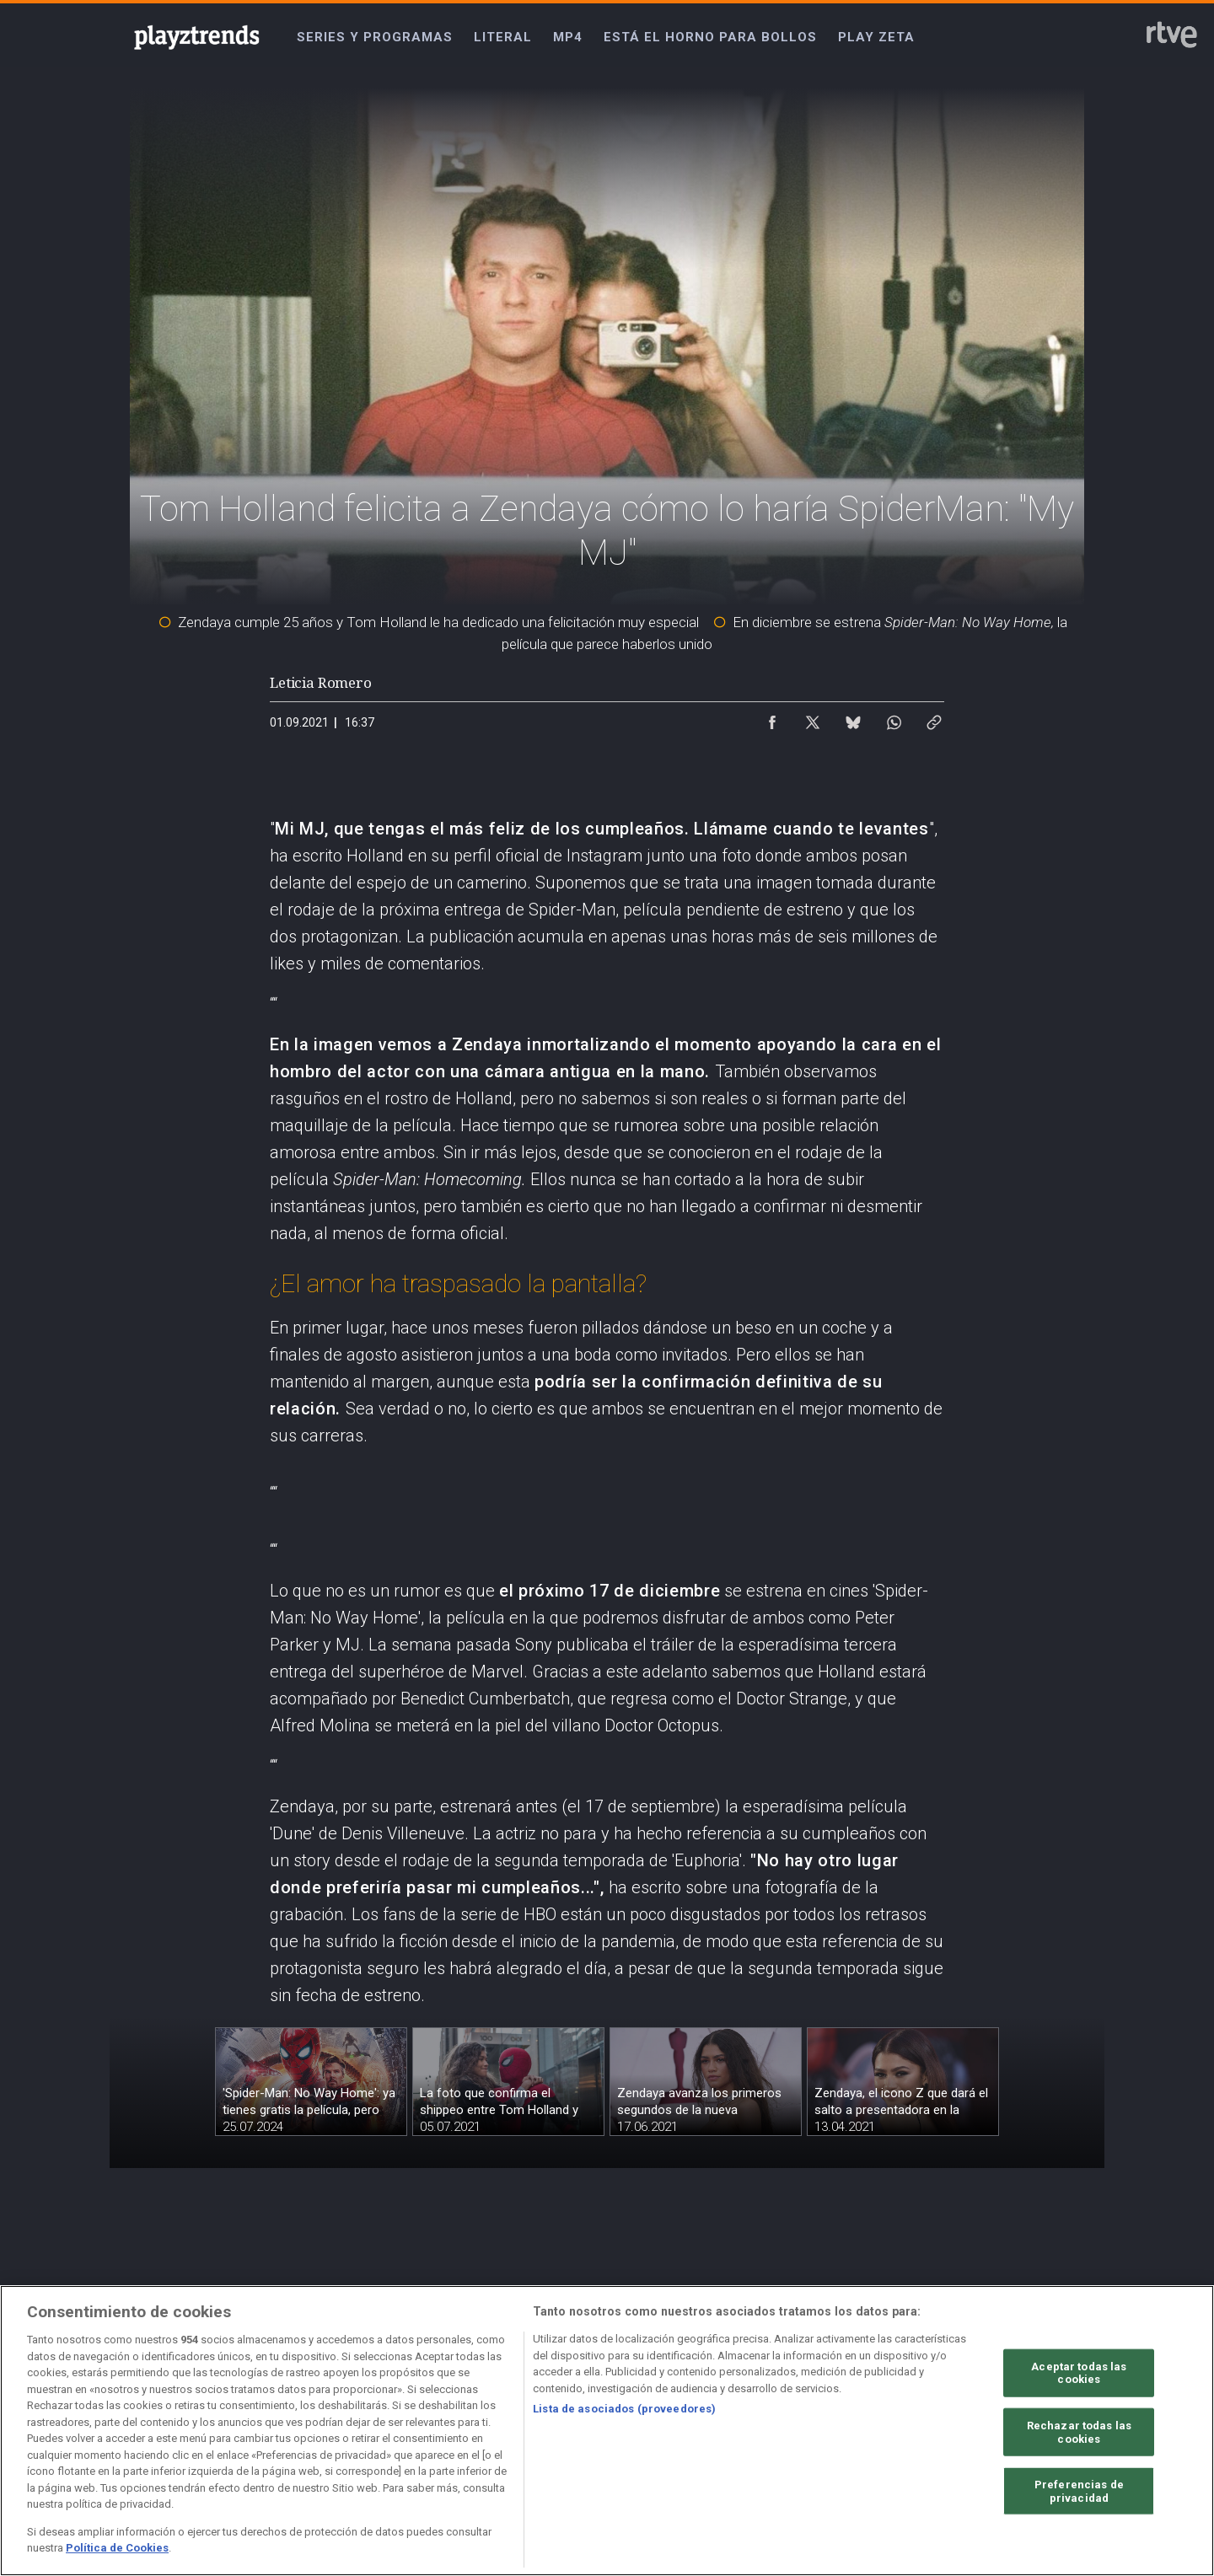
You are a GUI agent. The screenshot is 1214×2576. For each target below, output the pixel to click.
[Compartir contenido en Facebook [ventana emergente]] (772, 718)
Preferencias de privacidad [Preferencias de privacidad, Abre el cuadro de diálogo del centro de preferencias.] (1079, 2491)
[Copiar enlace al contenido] (934, 718)
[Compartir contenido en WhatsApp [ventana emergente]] (893, 718)
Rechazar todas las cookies (1079, 2432)
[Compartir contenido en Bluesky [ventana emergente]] (853, 718)
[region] (607, 2430)
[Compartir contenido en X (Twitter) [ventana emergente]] (812, 718)
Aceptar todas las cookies (1078, 2372)
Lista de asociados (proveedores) (624, 2408)
